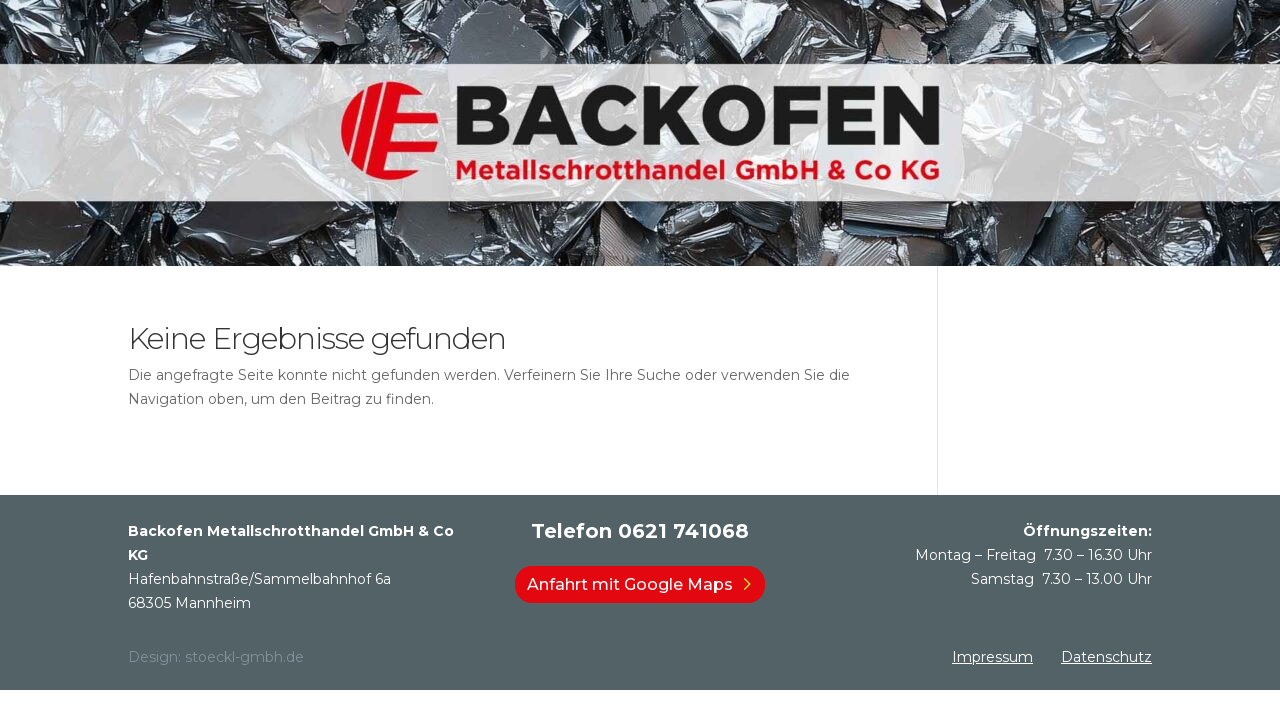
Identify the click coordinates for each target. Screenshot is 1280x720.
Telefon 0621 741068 (640, 531)
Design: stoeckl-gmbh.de (216, 657)
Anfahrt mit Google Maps (630, 584)
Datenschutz (1106, 657)
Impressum (992, 657)
